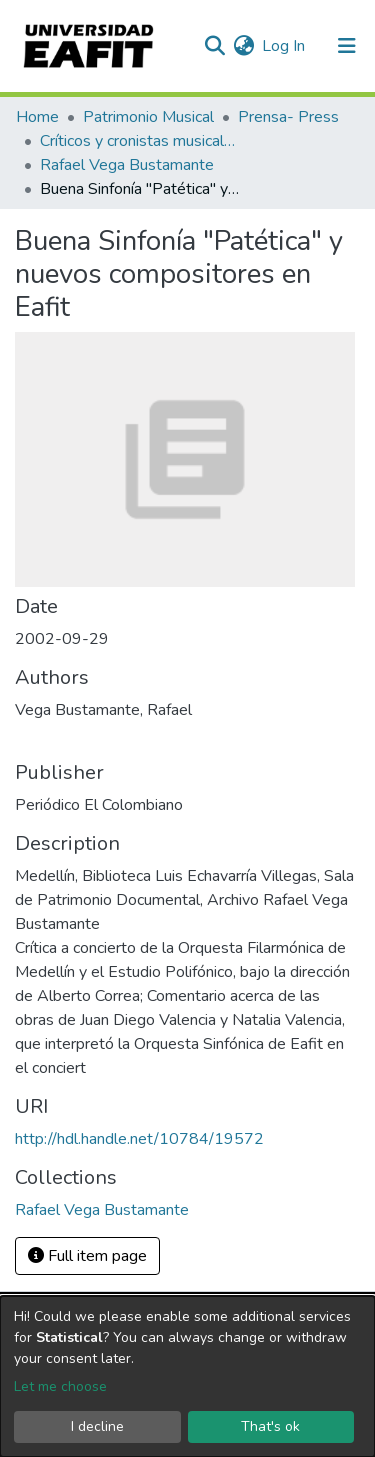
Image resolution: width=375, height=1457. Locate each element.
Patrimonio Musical (148, 117)
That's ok (270, 1426)
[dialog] (187, 1376)
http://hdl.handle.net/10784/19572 (139, 1139)
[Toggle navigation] (347, 46)
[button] (243, 46)
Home (37, 117)
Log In (284, 46)
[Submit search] (214, 46)
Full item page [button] (87, 1256)
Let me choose (60, 1386)
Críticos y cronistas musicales (140, 141)
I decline (97, 1426)
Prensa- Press (288, 117)
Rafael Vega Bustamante (127, 165)
